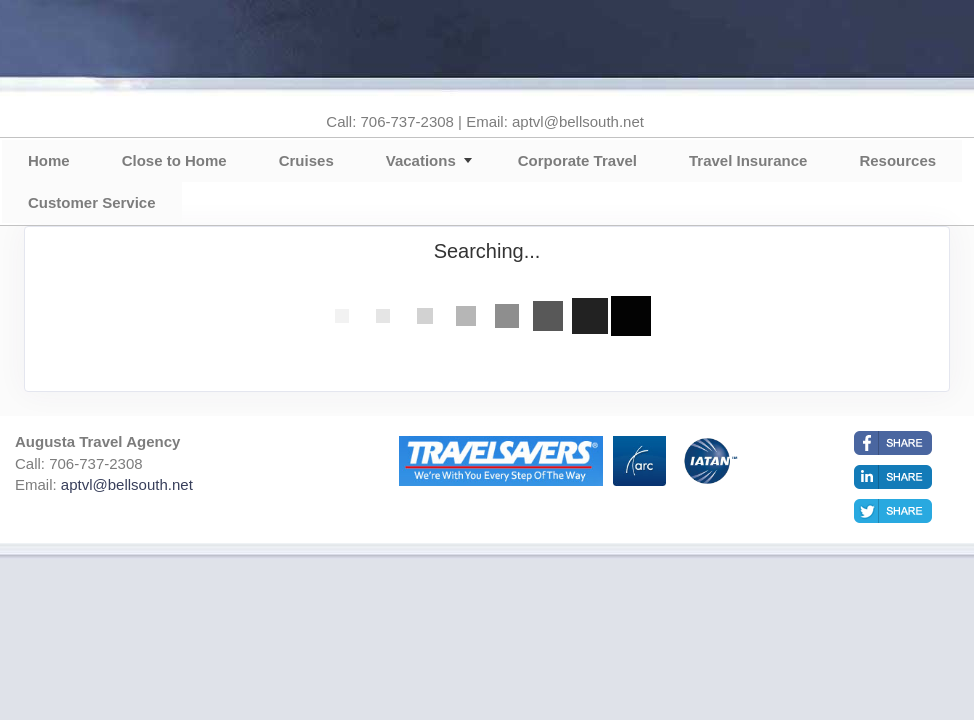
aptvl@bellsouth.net (127, 484)
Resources (897, 160)
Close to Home (174, 160)
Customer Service (92, 202)
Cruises (306, 160)
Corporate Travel (577, 160)
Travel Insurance (748, 160)
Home (49, 160)
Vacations (421, 160)
